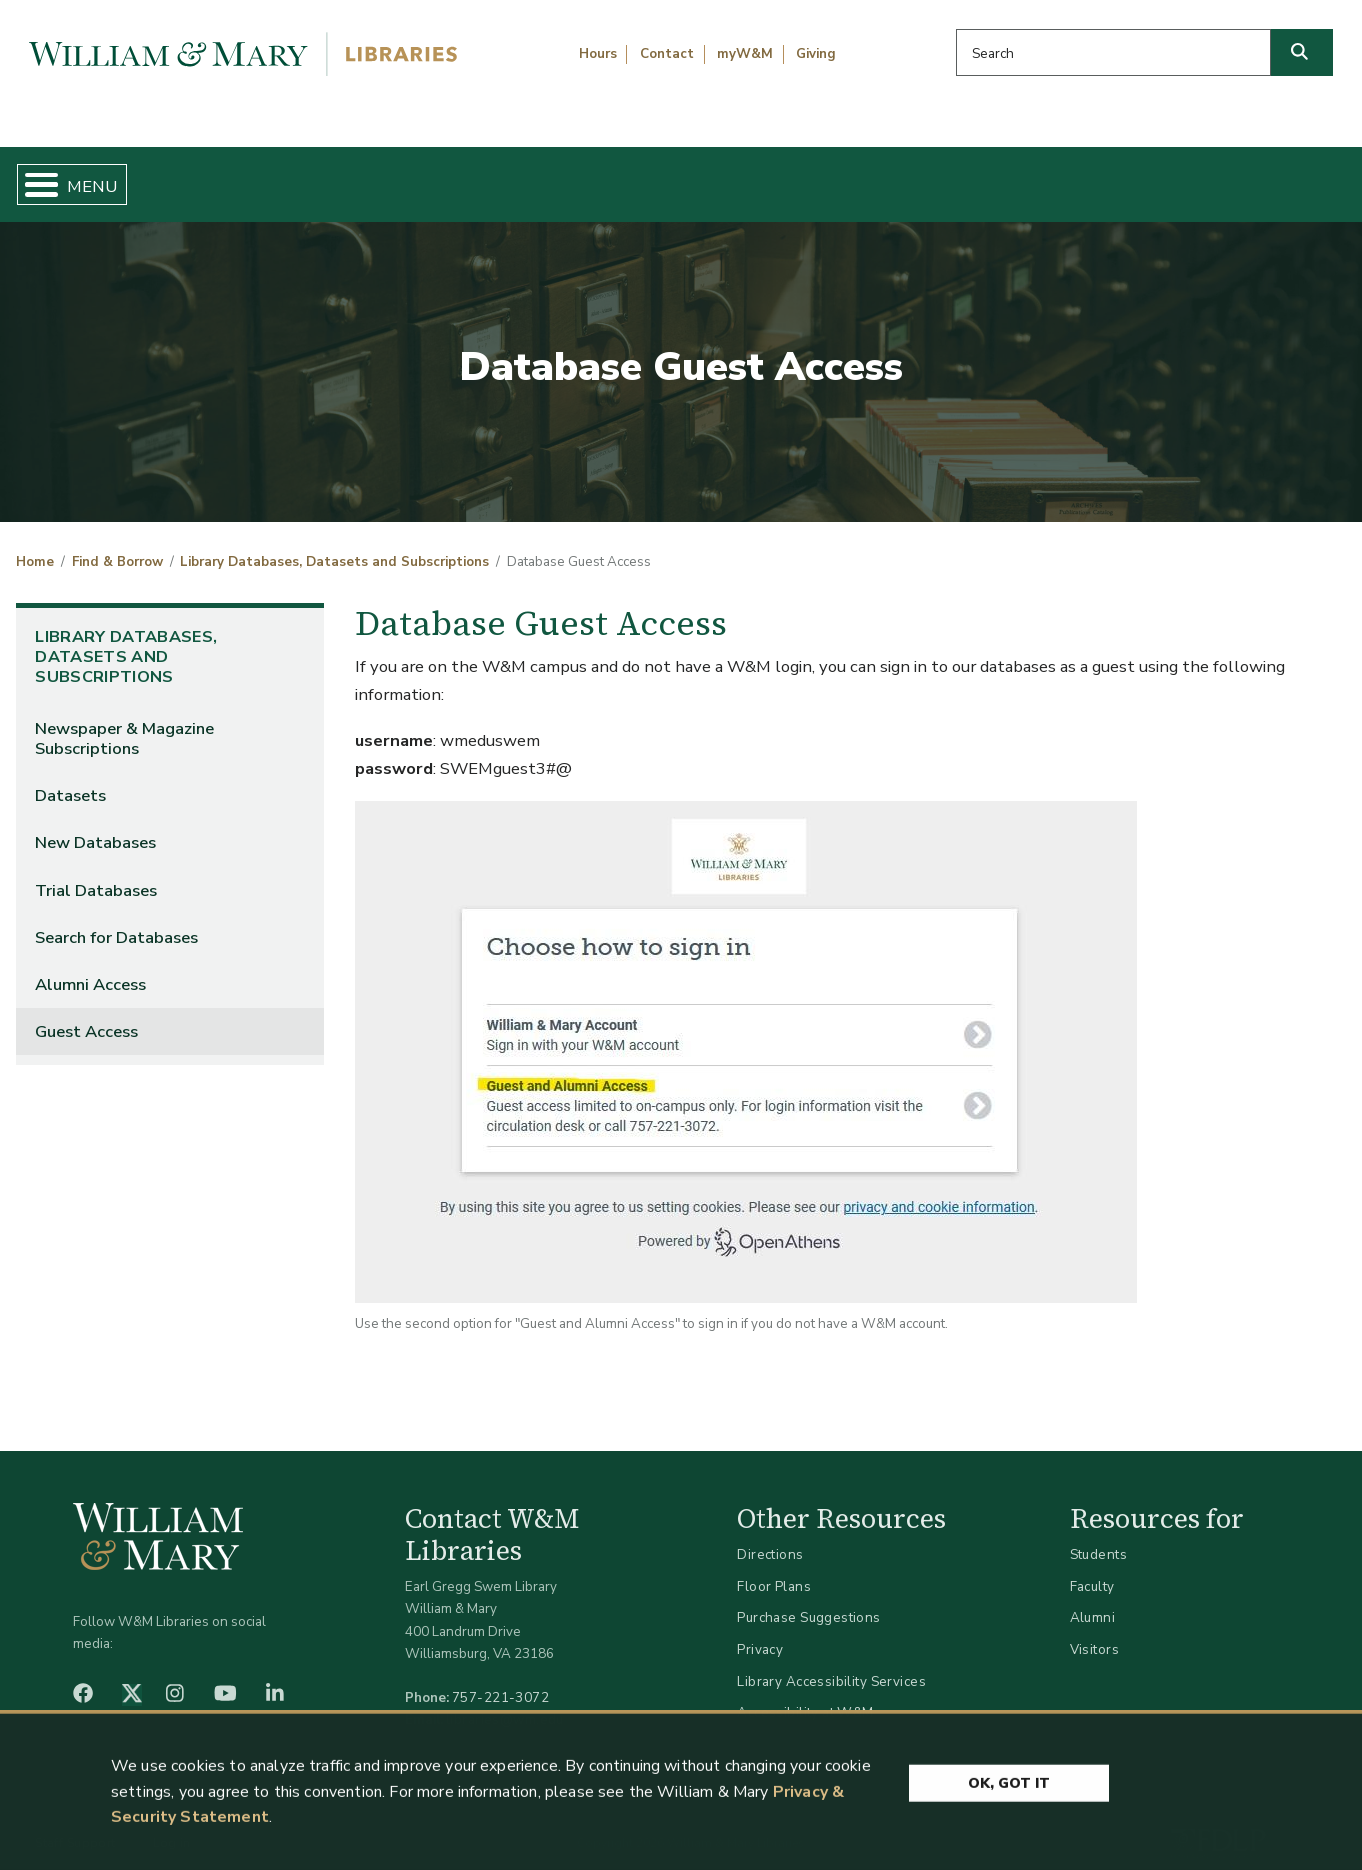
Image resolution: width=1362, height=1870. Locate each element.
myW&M (745, 54)
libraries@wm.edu (505, 1703)
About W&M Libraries (1038, 176)
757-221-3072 (500, 1681)
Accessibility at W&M (805, 1696)
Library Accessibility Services (831, 1664)
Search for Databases (116, 920)
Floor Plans (774, 1569)
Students (1098, 1538)
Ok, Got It (1009, 1789)
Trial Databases (96, 873)
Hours (598, 54)
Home (103, 176)
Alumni (1093, 1601)
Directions (770, 1538)
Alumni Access (90, 967)
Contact (667, 54)
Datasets (70, 779)
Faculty (1092, 1569)
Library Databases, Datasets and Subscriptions (334, 546)
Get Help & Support (522, 176)
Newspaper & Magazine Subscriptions (124, 722)
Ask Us (1254, 176)
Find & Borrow (284, 176)
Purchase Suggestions (808, 1601)
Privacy (760, 1632)
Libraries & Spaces (777, 176)
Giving (816, 54)
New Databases (95, 826)
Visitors (1094, 1632)
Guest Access (86, 1014)
